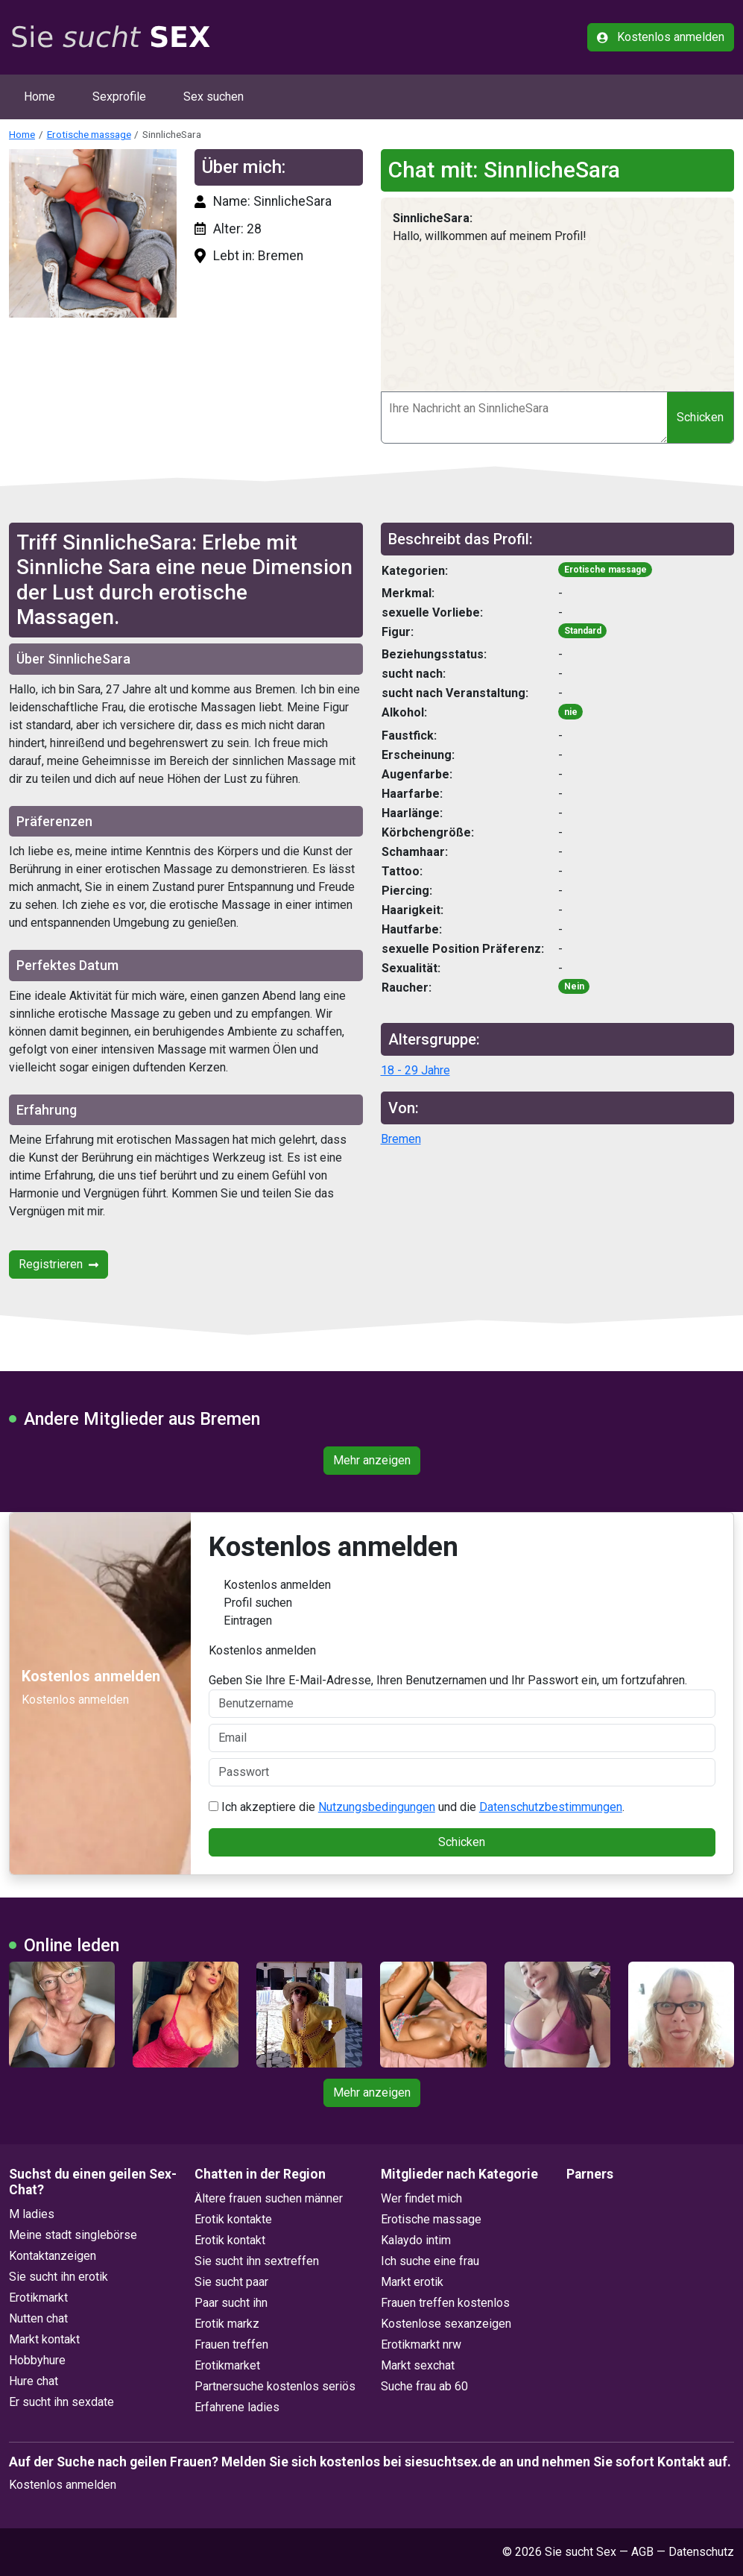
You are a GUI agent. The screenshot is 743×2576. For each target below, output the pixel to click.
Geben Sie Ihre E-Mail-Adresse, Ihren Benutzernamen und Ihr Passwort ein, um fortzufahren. (462, 1695)
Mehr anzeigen (372, 1460)
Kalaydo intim (416, 2240)
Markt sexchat (418, 2365)
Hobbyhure (37, 2360)
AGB (642, 2552)
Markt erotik (412, 2282)
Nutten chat (38, 2318)
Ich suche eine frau (430, 2261)
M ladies (31, 2214)
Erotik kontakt (230, 2240)
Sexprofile (119, 96)
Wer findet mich (421, 2198)
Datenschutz (701, 2552)
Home (39, 96)
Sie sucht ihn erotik (58, 2277)
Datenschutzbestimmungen (550, 1807)
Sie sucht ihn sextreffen (257, 2261)
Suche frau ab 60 (424, 2386)
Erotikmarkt (38, 2297)
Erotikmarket (227, 2365)
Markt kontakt (44, 2339)
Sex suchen (213, 96)
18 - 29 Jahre (415, 1070)
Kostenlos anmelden (660, 37)
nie (571, 712)
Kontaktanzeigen (52, 2256)
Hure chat (33, 2381)
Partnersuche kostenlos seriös (275, 2386)
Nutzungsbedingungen (376, 1807)
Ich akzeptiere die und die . (417, 1807)
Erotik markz (227, 2324)
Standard (582, 631)
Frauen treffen (231, 2344)
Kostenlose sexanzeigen (446, 2324)
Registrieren (58, 1264)
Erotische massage (89, 134)
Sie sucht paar (231, 2282)
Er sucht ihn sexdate (61, 2402)
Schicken (700, 417)
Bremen (401, 1139)
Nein (574, 986)
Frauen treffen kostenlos (445, 2303)
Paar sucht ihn (231, 2303)
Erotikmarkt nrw (421, 2344)
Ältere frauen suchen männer (269, 2198)
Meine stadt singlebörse (73, 2235)
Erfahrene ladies (237, 2407)
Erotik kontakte (233, 2219)
